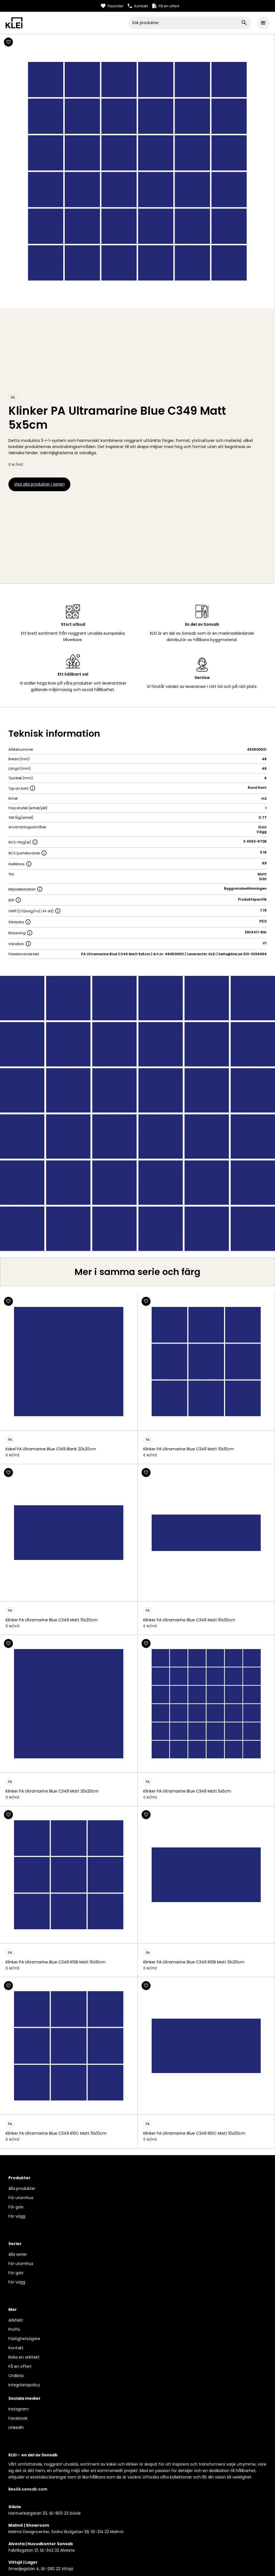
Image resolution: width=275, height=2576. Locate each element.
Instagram (18, 2409)
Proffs (14, 2329)
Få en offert (20, 2366)
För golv (16, 2207)
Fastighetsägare (24, 2338)
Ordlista (16, 2375)
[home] (67, 22)
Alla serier (17, 2254)
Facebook (17, 2418)
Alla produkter (21, 2188)
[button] (263, 23)
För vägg (16, 2216)
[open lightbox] (137, 1113)
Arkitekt (15, 2320)
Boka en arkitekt (24, 2357)
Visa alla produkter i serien (39, 484)
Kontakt (16, 2348)
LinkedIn (16, 2427)
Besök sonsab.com (27, 2489)
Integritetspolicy (24, 2385)
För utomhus (20, 2198)
